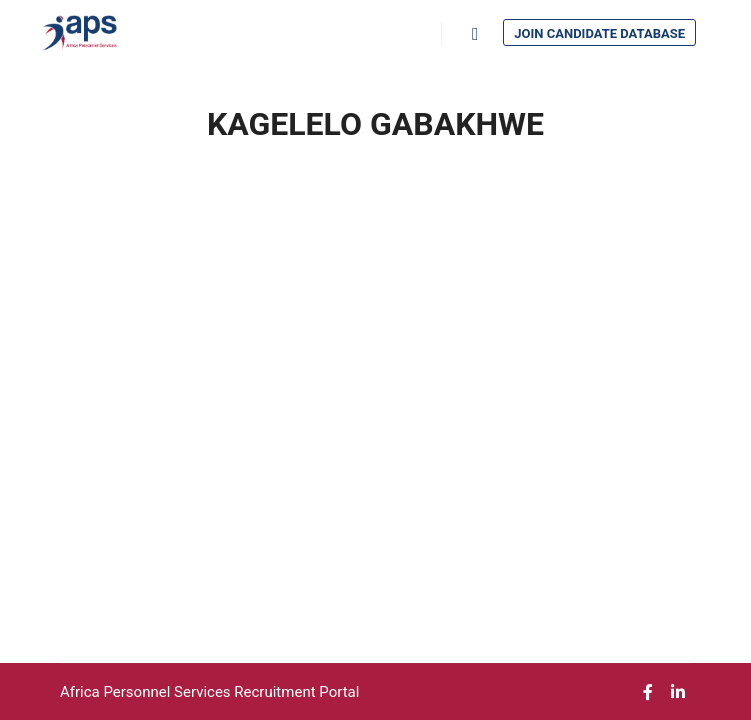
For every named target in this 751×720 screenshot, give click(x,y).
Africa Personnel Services (147, 692)
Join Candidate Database (599, 33)
